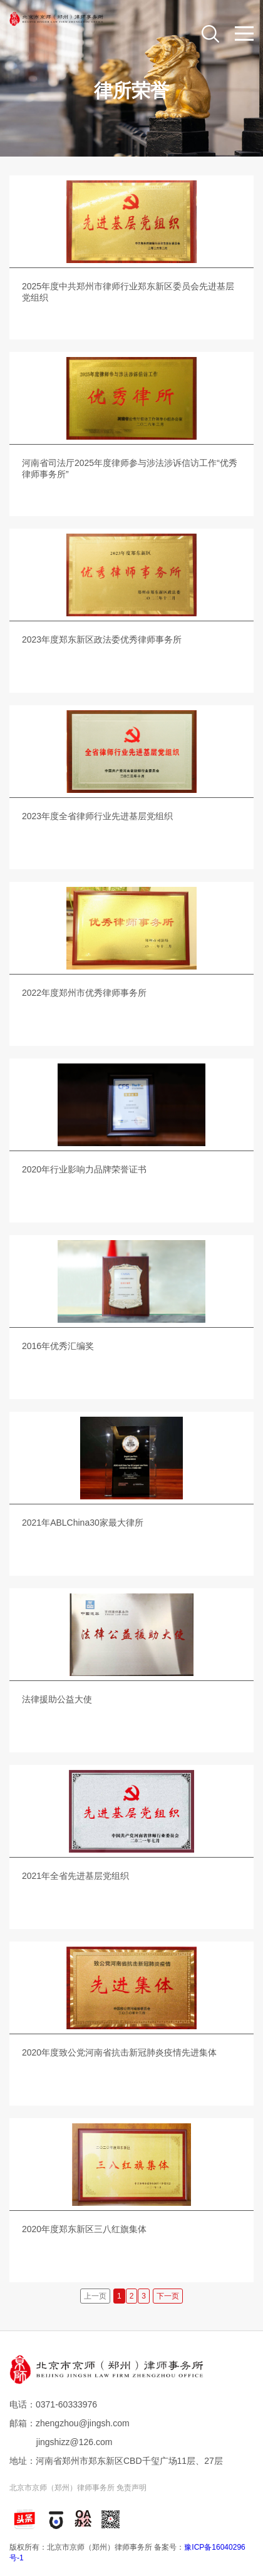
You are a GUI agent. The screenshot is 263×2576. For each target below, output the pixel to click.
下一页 (168, 2296)
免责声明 (131, 2487)
